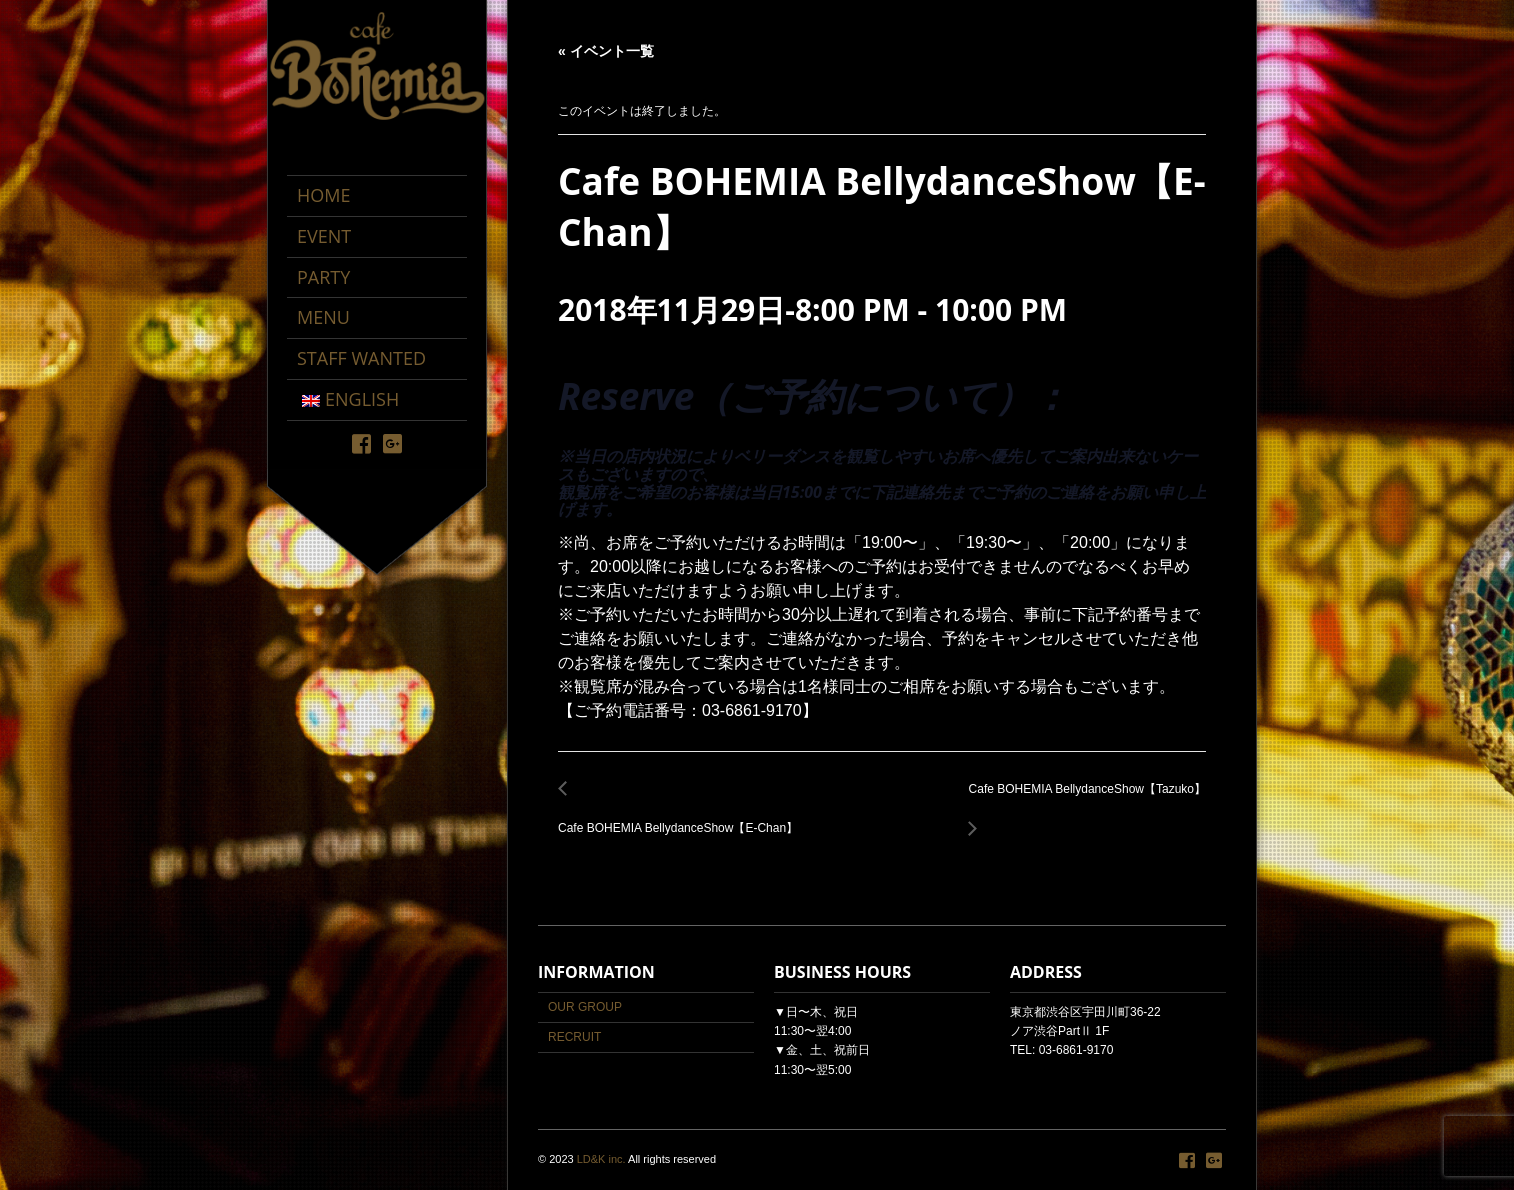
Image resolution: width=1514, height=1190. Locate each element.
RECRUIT (574, 1037)
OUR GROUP (585, 1007)
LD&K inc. (601, 1159)
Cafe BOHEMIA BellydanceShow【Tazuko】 (1082, 800)
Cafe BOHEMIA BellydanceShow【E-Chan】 (683, 816)
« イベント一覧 (606, 51)
